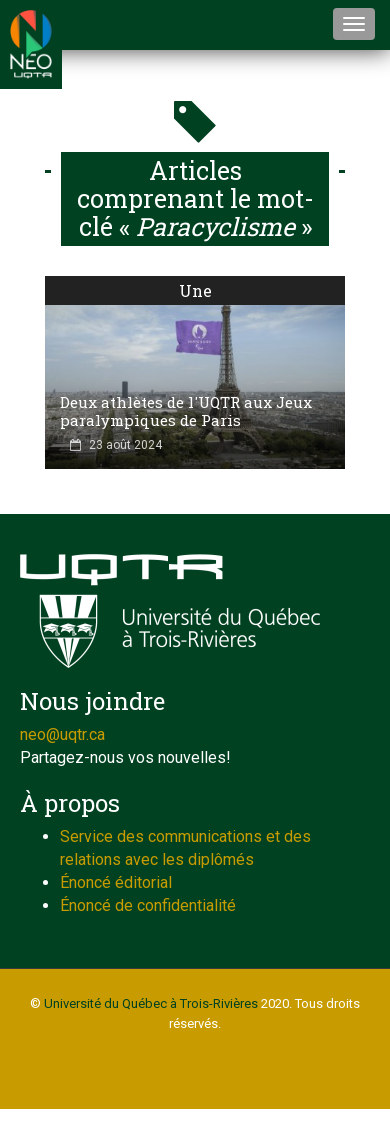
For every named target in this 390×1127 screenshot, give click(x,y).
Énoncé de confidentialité (148, 905)
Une (195, 290)
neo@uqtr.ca (62, 734)
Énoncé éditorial (116, 882)
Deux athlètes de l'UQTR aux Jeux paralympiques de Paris (186, 411)
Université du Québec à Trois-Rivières (151, 1003)
